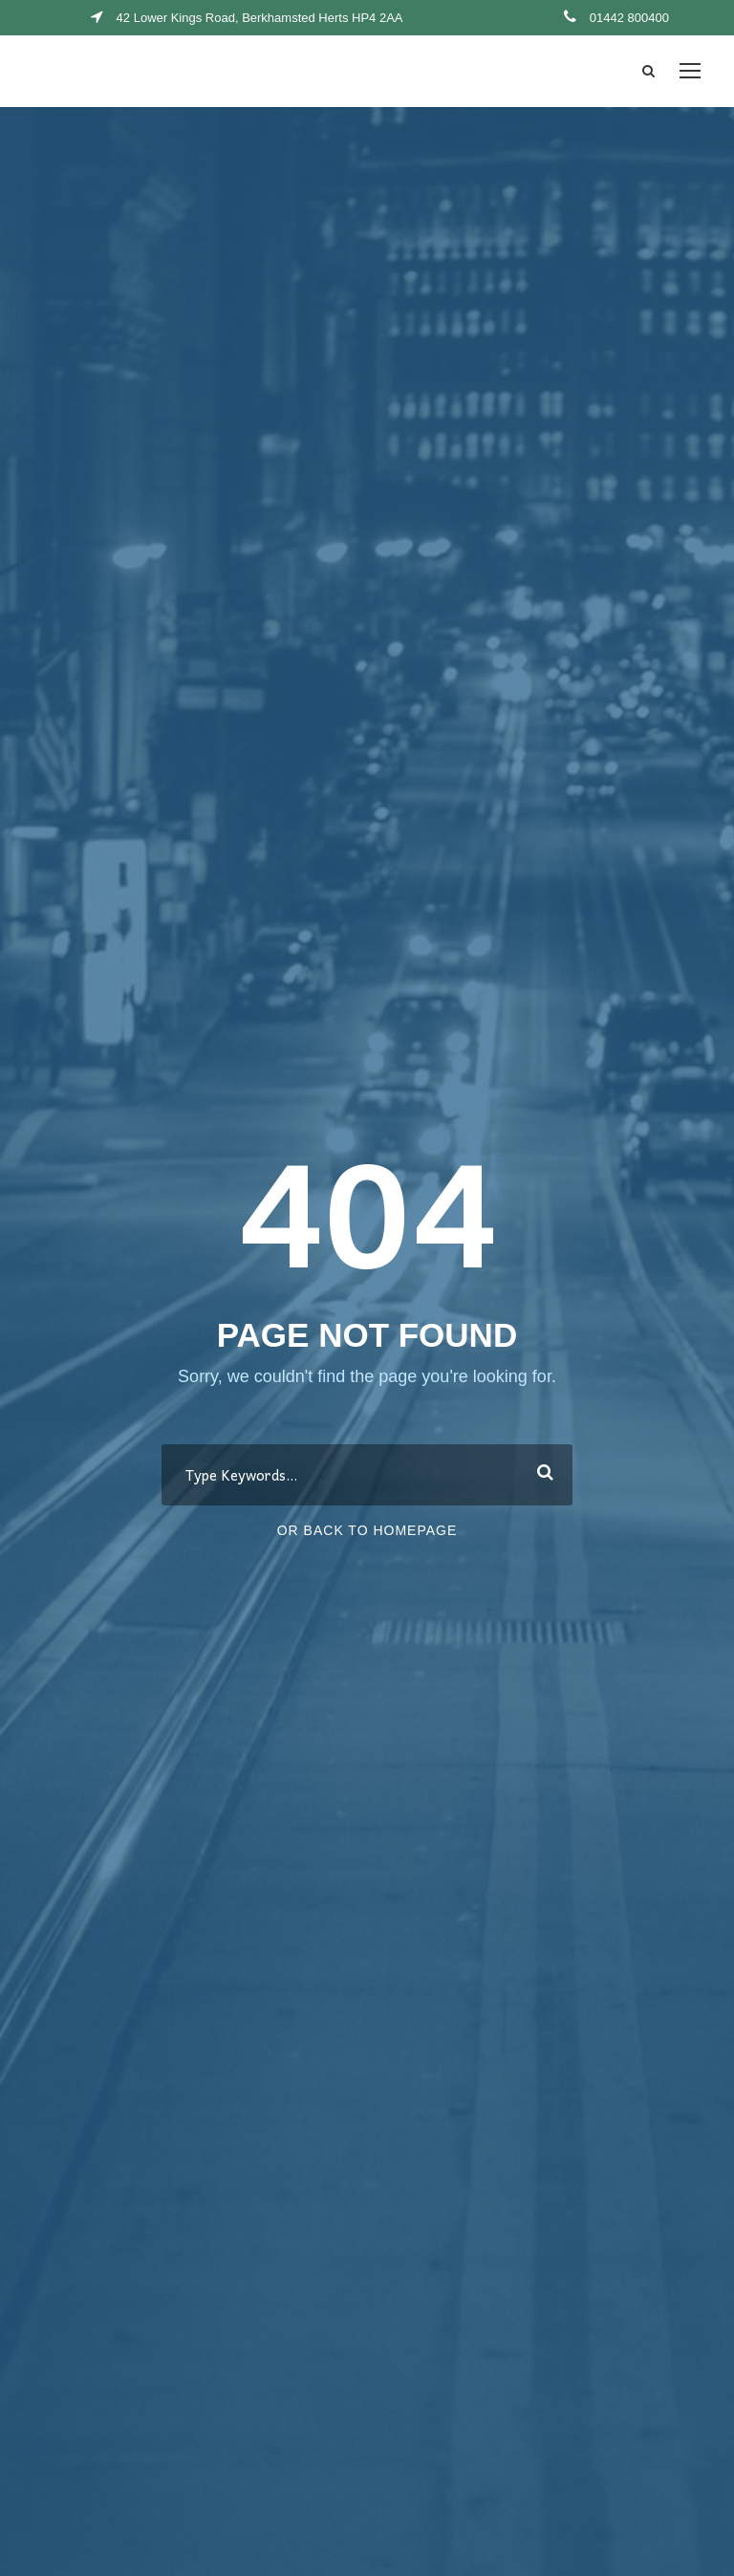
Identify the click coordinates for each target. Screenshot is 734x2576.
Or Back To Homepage (367, 1530)
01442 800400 (629, 18)
